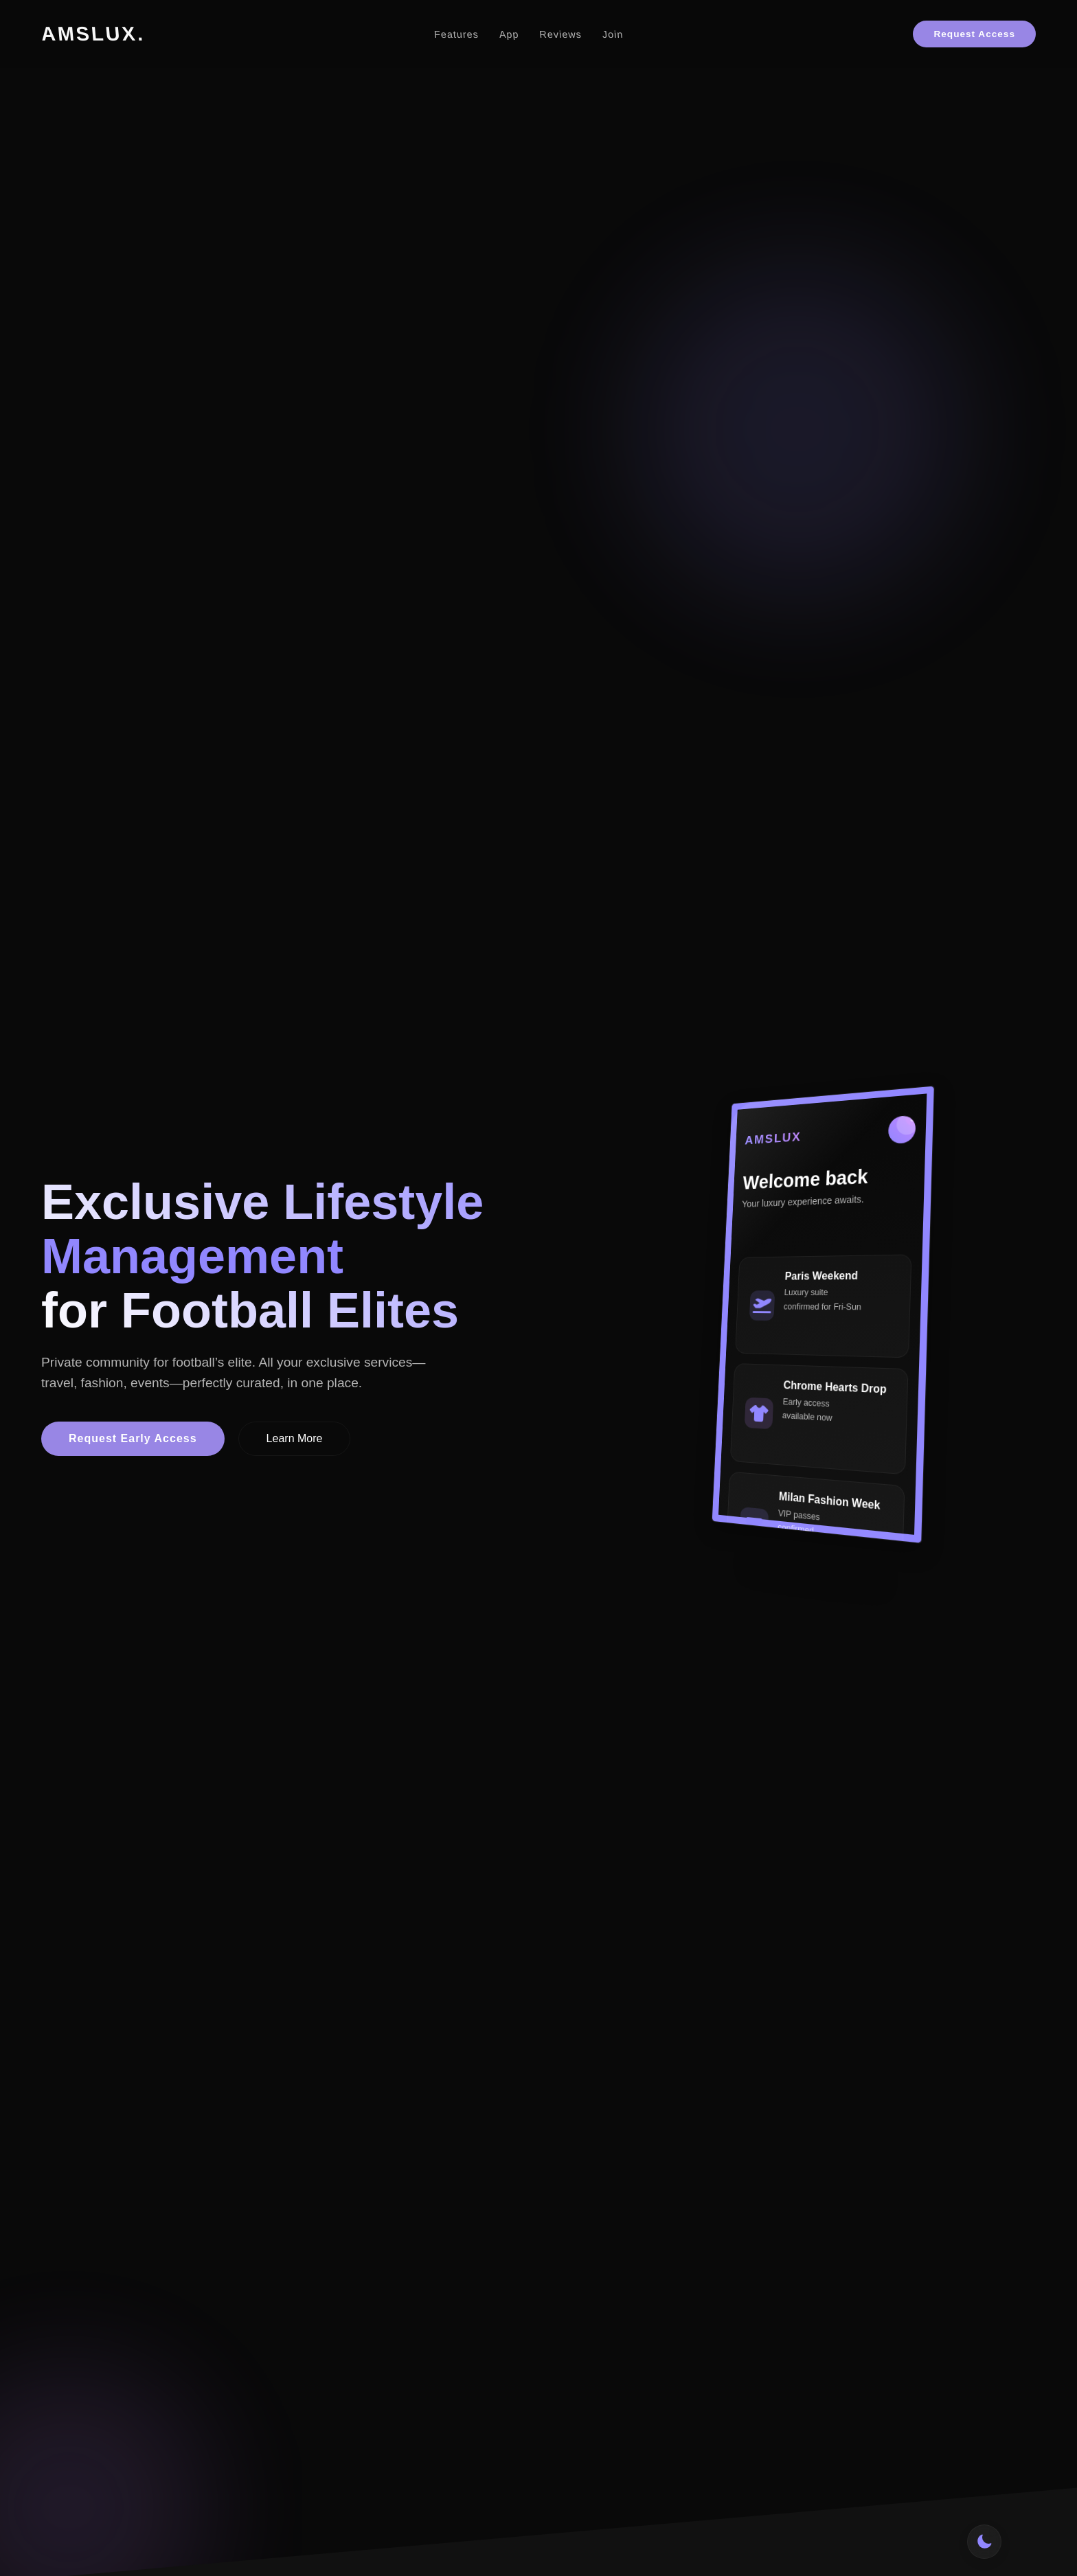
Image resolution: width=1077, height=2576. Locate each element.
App (509, 34)
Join (613, 34)
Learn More (295, 1442)
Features (456, 34)
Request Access (974, 34)
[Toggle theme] (984, 2541)
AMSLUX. (93, 34)
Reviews (560, 34)
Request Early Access (133, 1442)
